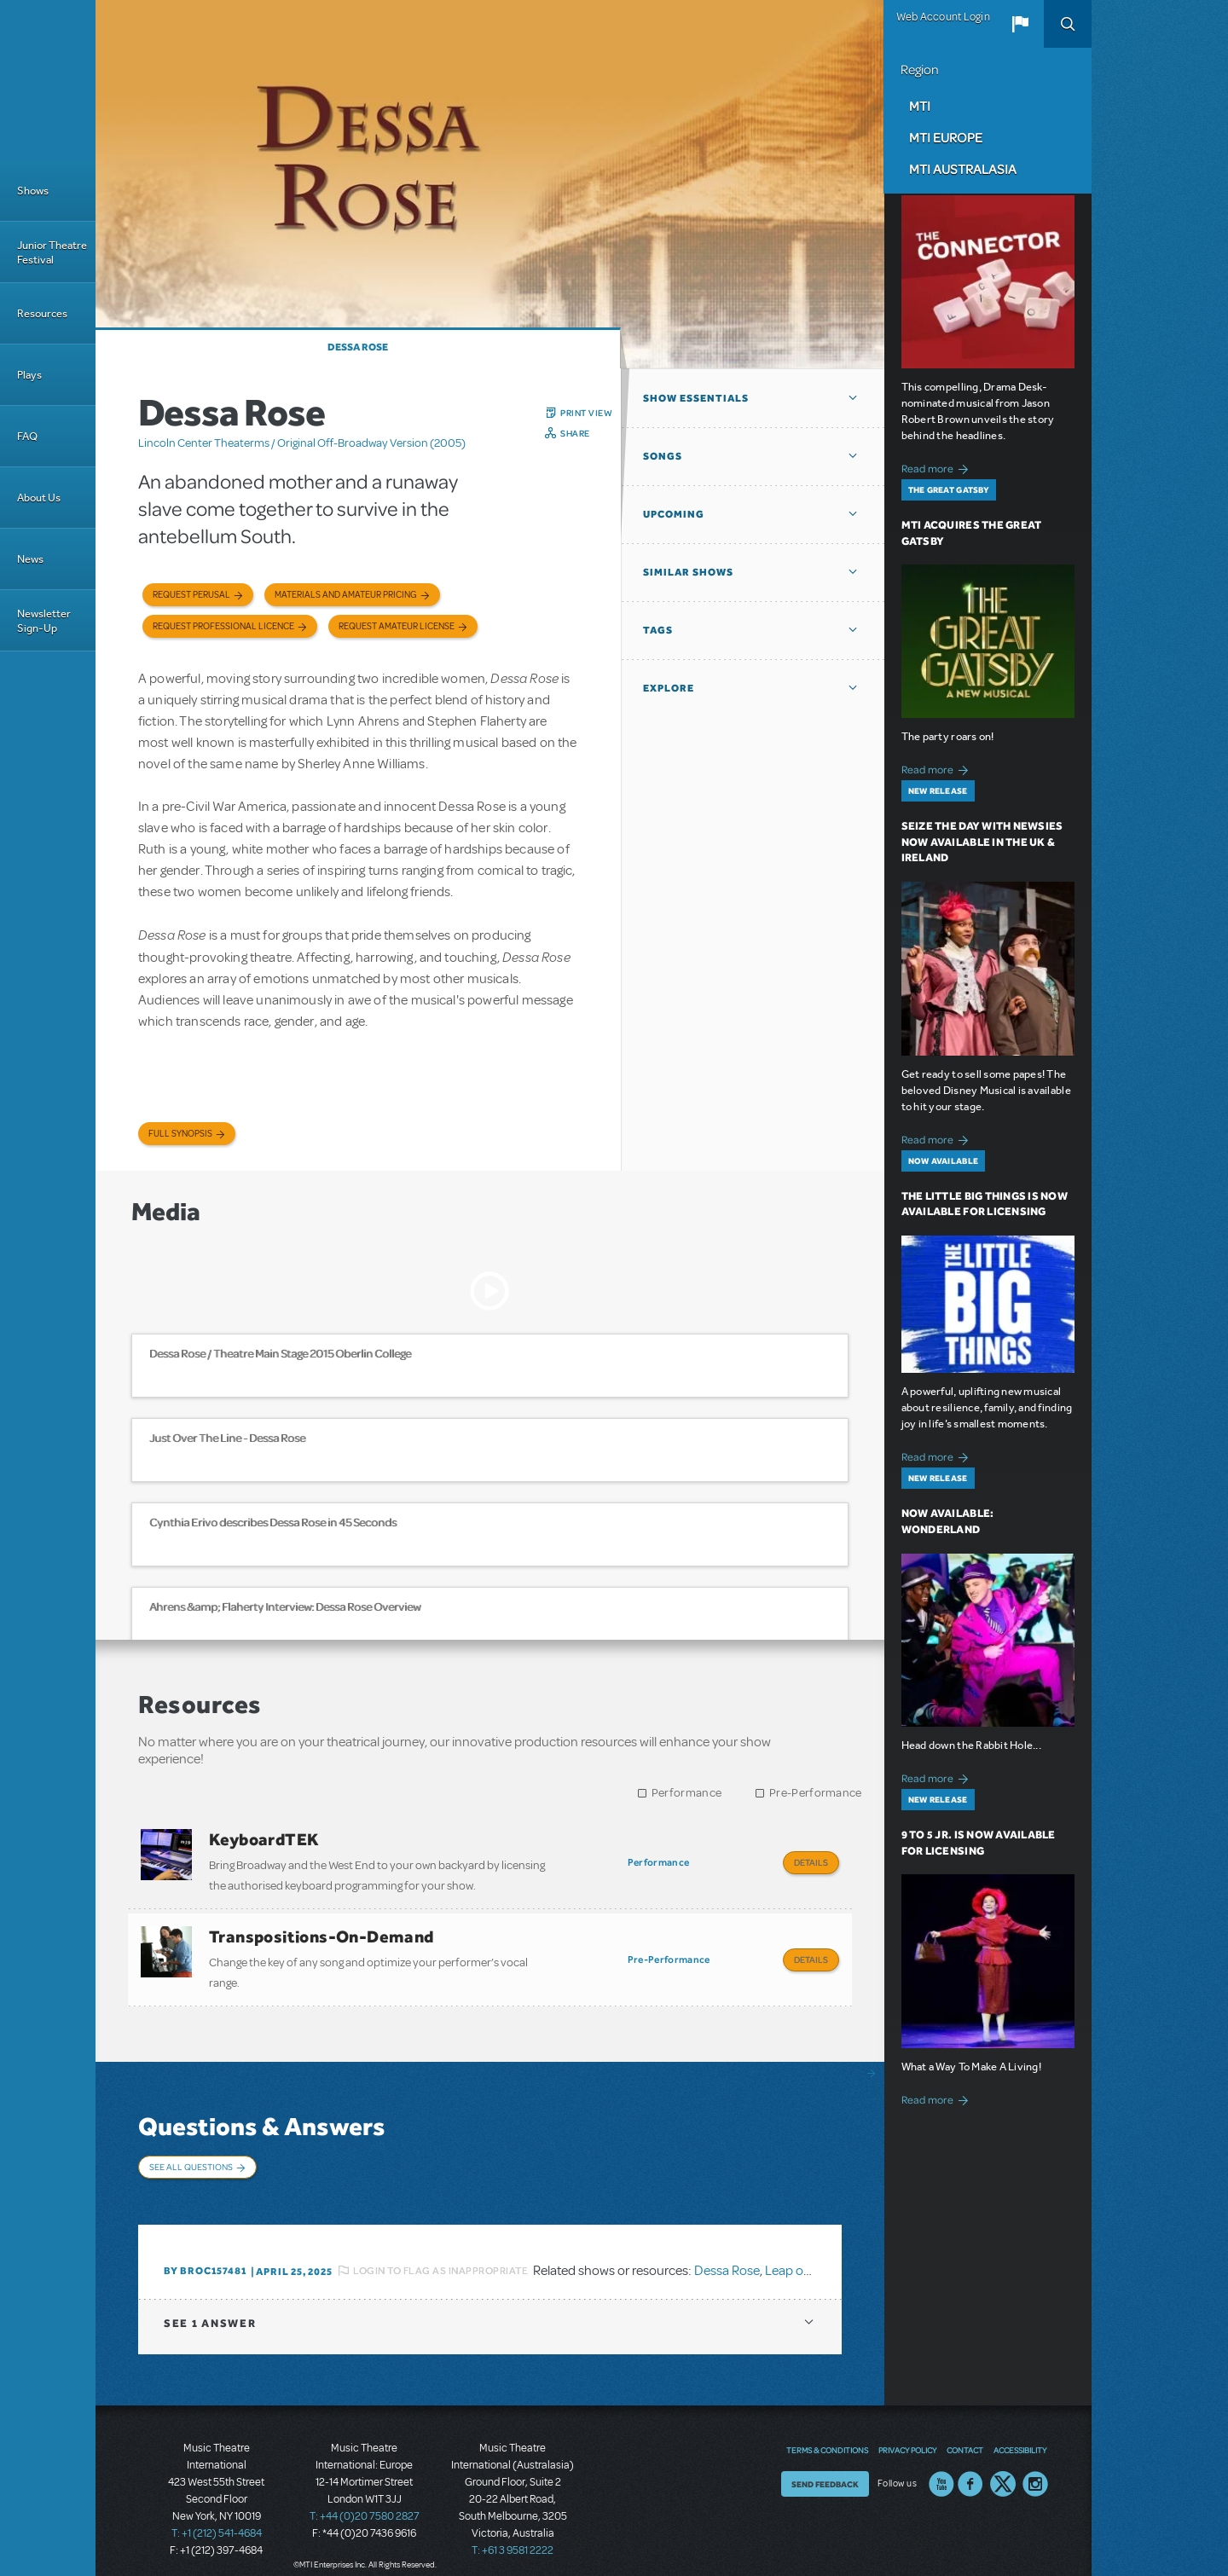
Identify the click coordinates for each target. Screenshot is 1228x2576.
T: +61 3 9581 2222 (512, 2533)
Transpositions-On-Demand (321, 1932)
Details (811, 1862)
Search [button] (1068, 24)
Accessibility (1019, 2433)
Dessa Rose (357, 347)
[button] (1020, 24)
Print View (586, 413)
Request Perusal (191, 594)
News (30, 559)
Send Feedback (825, 2468)
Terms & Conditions (827, 2433)
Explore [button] (668, 688)
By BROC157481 (205, 2254)
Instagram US (1035, 2467)
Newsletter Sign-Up (44, 620)
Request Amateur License (397, 626)
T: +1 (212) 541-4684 (216, 2516)
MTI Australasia (963, 168)
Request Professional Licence (223, 626)
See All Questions (191, 2158)
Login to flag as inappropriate (440, 2254)
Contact (965, 2433)
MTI (919, 105)
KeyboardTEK (264, 1839)
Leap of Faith (801, 2253)
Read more (937, 467)
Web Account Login (943, 17)
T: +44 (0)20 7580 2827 (365, 2499)
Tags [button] (658, 630)
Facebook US (970, 2467)
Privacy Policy (907, 2433)
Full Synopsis (180, 1133)
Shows (33, 190)
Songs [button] (662, 456)
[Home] (48, 80)
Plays (29, 375)
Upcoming (673, 514)
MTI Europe (945, 137)
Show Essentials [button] (696, 398)
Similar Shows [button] (688, 572)
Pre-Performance (815, 1793)
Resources (42, 313)
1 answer (210, 2306)
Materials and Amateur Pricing (346, 594)
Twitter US (1003, 2467)
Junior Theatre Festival (52, 252)
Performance (686, 1793)
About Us (39, 497)
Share (575, 433)
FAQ (27, 436)
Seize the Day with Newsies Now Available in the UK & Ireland (982, 842)
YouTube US (941, 2467)
